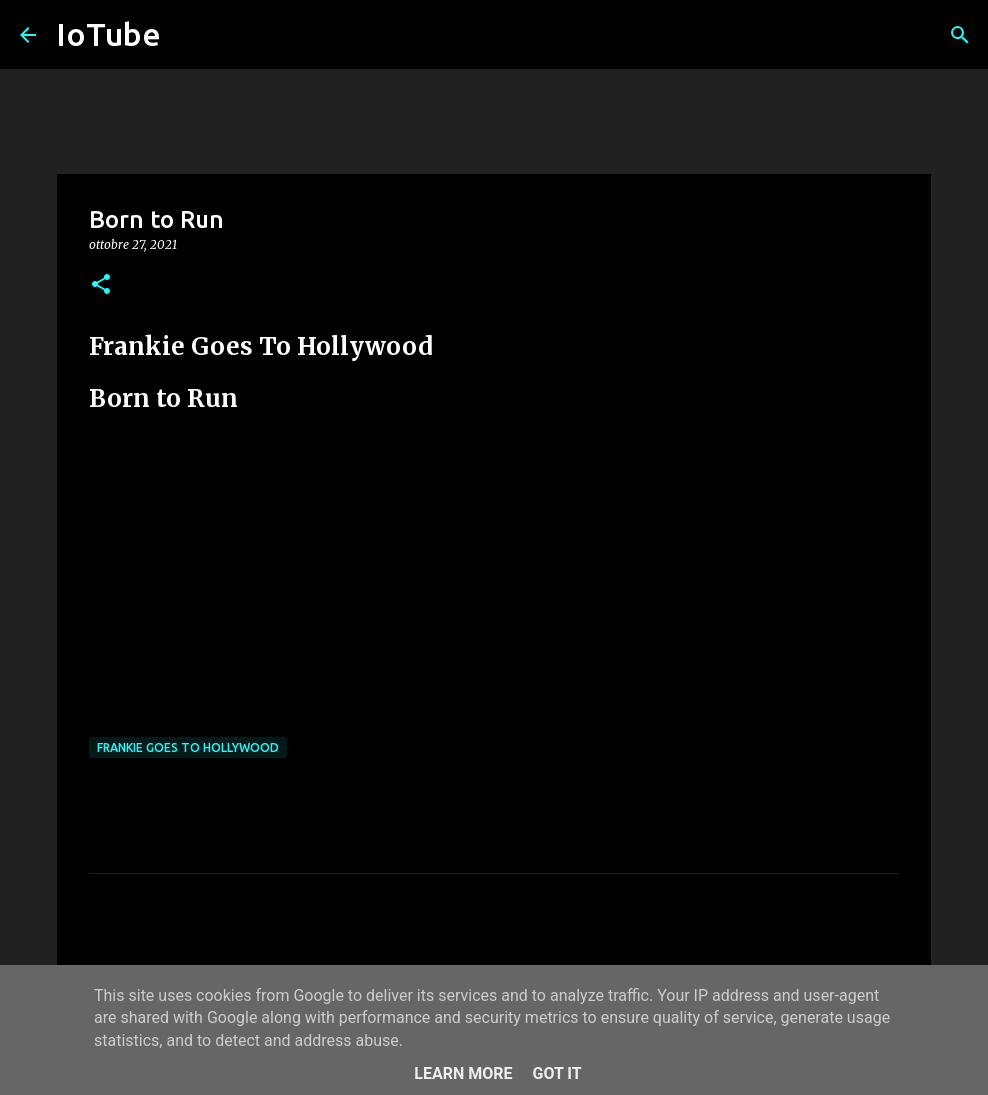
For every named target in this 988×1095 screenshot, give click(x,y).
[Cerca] (960, 35)
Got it (556, 1073)
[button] (101, 285)
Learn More (463, 1073)
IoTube (108, 34)
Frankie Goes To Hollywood (188, 747)
